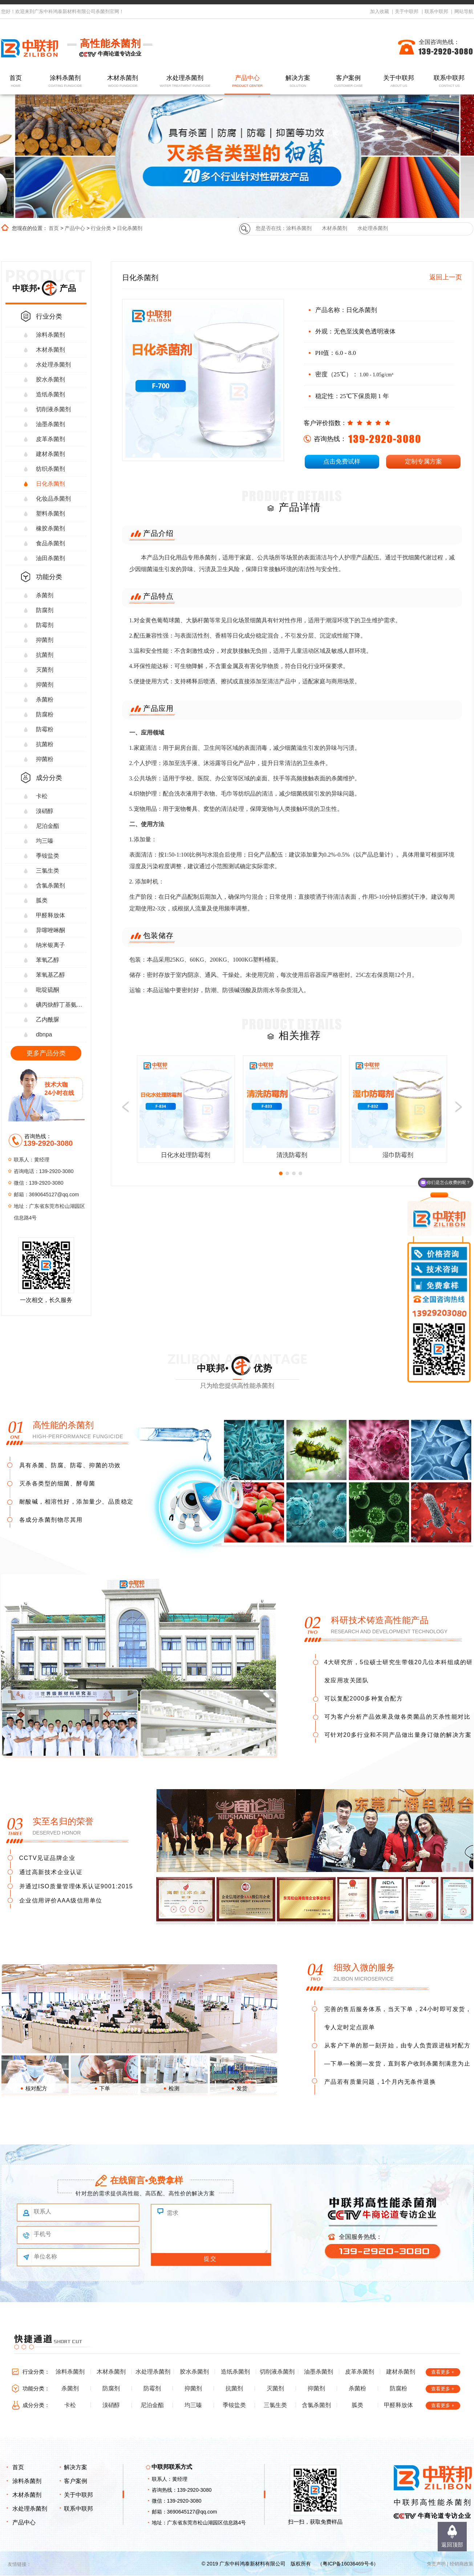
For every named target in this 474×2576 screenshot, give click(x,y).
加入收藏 (379, 11)
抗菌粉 (44, 744)
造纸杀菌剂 (50, 394)
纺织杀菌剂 (50, 469)
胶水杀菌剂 (50, 379)
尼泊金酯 (47, 826)
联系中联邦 (436, 11)
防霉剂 (44, 625)
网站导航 (463, 11)
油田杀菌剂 (50, 558)
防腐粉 (44, 714)
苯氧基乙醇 (50, 975)
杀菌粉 (44, 699)
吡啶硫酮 (47, 990)
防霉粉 (44, 729)
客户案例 (348, 81)
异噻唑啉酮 (50, 930)
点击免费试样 (341, 461)
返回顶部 (452, 2544)
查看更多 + (442, 2372)
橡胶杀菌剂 (50, 528)
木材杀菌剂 (122, 81)
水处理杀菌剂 (185, 81)
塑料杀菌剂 (50, 513)
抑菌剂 (44, 640)
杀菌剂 (44, 595)
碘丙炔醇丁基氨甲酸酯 (61, 1005)
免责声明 (436, 2564)
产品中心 (247, 81)
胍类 (42, 900)
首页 (16, 81)
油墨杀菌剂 (50, 424)
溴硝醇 (44, 811)
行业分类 (101, 228)
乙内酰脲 (47, 1019)
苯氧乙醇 (47, 960)
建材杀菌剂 (50, 454)
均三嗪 (44, 841)
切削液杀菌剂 (53, 409)
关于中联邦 (406, 11)
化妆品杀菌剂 (53, 499)
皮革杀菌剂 (50, 439)
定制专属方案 (423, 461)
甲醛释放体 (50, 915)
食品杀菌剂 (50, 543)
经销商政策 (461, 2564)
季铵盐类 (47, 856)
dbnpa (44, 1034)
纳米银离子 (50, 945)
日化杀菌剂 (129, 228)
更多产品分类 (46, 1053)
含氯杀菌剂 (50, 885)
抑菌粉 (44, 759)
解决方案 (297, 81)
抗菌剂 (44, 655)
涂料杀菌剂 (65, 81)
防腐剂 (44, 610)
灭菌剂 (44, 670)
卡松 (42, 796)
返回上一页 (445, 277)
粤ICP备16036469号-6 (348, 2564)
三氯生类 (47, 871)
